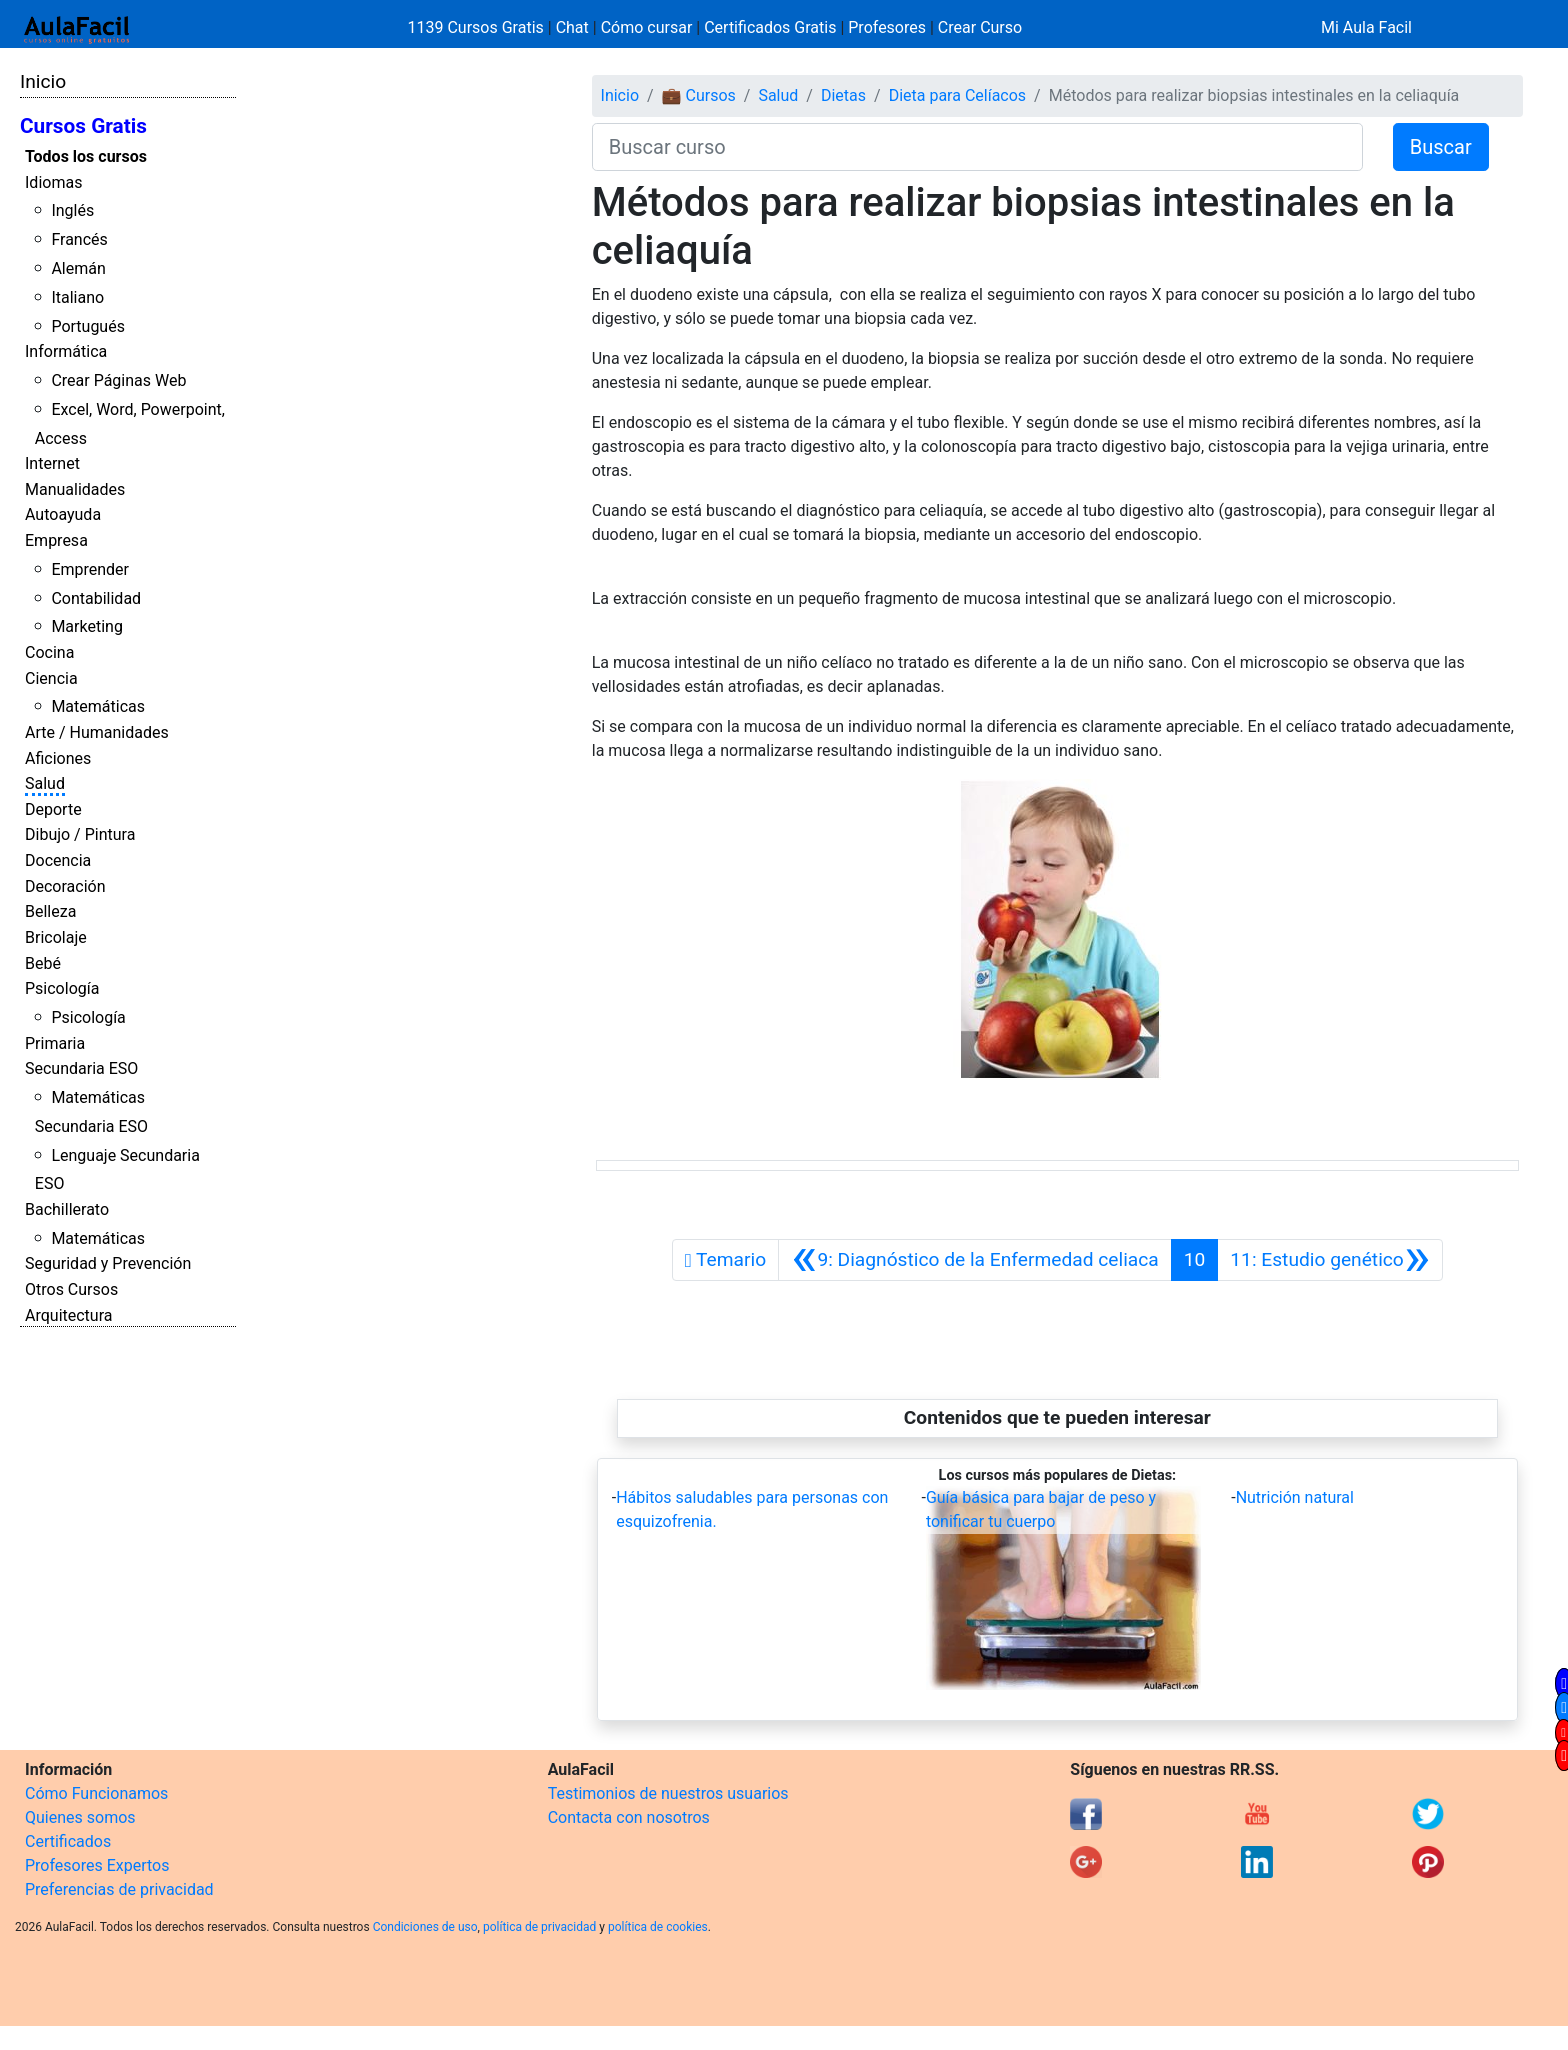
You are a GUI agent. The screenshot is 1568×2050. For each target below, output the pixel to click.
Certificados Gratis (770, 27)
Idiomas (53, 182)
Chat (572, 27)
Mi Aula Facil (1366, 27)
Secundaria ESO (81, 1068)
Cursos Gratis (83, 126)
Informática (66, 351)
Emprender (90, 569)
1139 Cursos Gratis (478, 27)
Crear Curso (980, 27)
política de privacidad (539, 1927)
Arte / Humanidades (97, 732)
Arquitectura (68, 1315)
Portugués (88, 326)
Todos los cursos (86, 156)
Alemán (78, 268)
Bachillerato (67, 1209)
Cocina (49, 652)
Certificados (68, 1841)
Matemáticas (98, 706)
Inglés (72, 210)
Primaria (55, 1043)
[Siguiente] (1330, 1260)
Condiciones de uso (425, 1927)
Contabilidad (96, 598)
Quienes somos (80, 1817)
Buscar (1441, 147)
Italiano (77, 297)
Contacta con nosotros (629, 1817)
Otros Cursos (71, 1289)
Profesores (887, 27)
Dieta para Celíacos (957, 95)
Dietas (843, 95)
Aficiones (58, 758)
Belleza (50, 911)
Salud (45, 783)
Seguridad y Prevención (108, 1263)
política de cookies (658, 1927)
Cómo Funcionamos (96, 1793)
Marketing (86, 626)
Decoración (65, 886)
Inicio (43, 81)
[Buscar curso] (977, 147)
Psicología (62, 988)
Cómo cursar (647, 27)
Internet (52, 463)
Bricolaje (56, 937)
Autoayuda (63, 514)
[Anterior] (975, 1260)
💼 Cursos (699, 95)
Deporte (53, 809)
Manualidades (75, 489)
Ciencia (51, 678)
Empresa (56, 540)
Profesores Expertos (97, 1865)
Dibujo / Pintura (80, 834)
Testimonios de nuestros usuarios (668, 1793)
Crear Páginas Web (118, 380)
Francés (79, 239)
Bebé (43, 963)
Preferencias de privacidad (119, 1889)
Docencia (58, 860)
